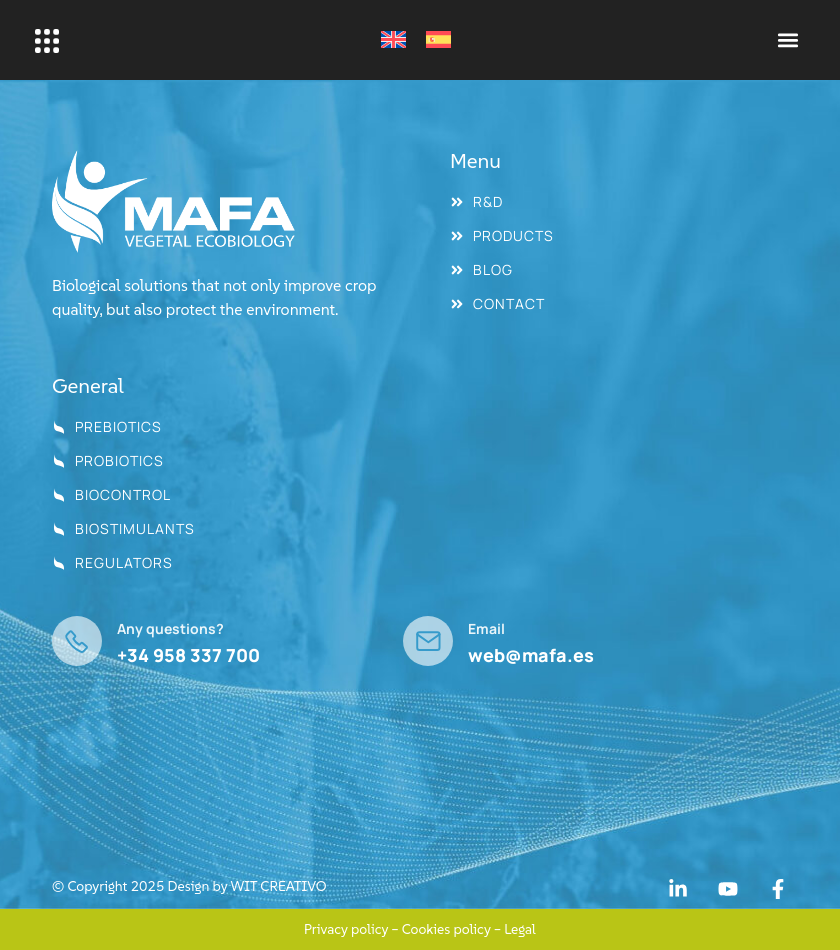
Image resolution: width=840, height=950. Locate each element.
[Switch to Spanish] (438, 40)
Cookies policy (446, 929)
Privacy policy (346, 929)
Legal (520, 929)
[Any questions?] (77, 641)
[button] (788, 40)
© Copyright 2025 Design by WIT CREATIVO (189, 886)
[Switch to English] (393, 40)
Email (486, 628)
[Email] (428, 641)
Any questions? (170, 628)
